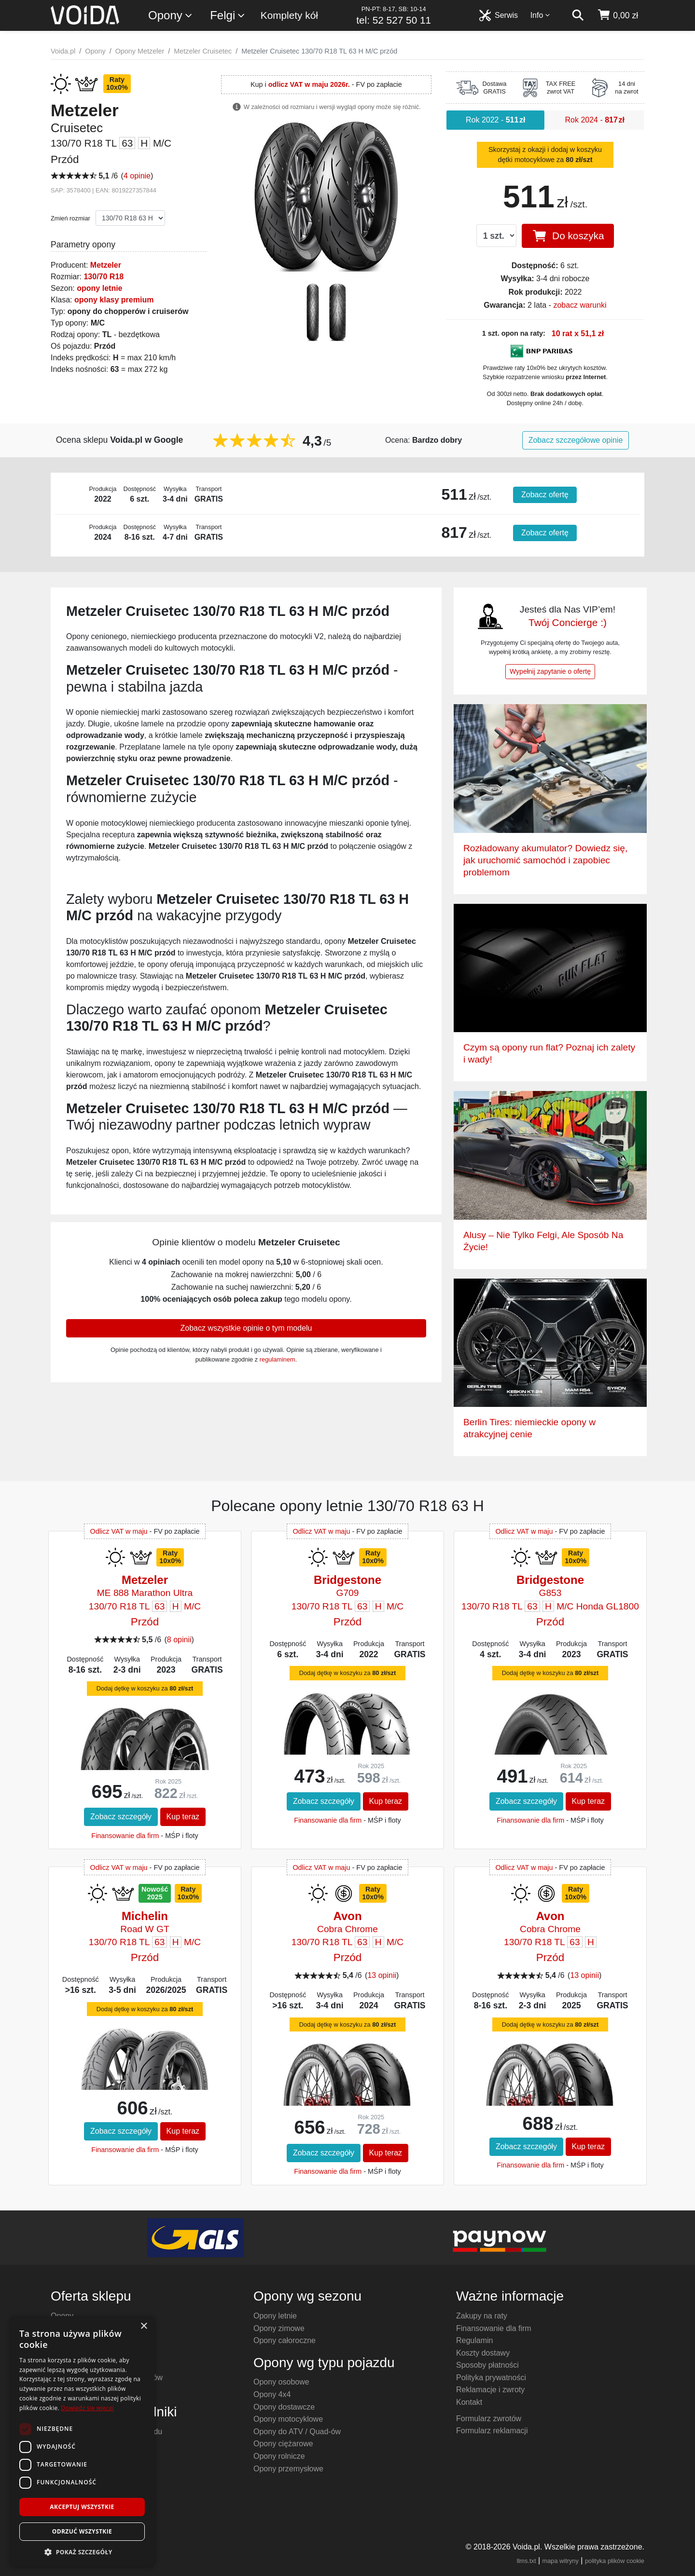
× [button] (143, 2326)
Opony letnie (275, 2316)
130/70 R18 (103, 277)
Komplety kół (289, 15)
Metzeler (105, 265)
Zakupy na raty (481, 2316)
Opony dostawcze (284, 2407)
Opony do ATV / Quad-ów (297, 2431)
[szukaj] (578, 15)
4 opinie (137, 176)
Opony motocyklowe (288, 2419)
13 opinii (381, 1975)
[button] (82, 2552)
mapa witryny (560, 2560)
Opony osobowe (281, 2382)
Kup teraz (183, 1817)
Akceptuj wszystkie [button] (82, 2507)
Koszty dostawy (483, 2353)
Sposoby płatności (487, 2365)
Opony (170, 16)
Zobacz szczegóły (121, 1817)
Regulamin (474, 2340)
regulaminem (277, 1359)
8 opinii (179, 1640)
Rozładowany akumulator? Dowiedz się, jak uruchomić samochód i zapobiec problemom (545, 860)
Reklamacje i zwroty (490, 2389)
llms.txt (526, 2560)
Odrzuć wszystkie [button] (82, 2531)
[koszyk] (617, 15)
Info (540, 15)
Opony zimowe (279, 2328)
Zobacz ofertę (545, 495)
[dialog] (82, 2441)
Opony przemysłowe (288, 2469)
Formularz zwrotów (488, 2418)
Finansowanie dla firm (125, 1836)
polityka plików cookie (614, 2560)
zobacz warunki (579, 305)
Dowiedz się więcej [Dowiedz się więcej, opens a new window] (87, 2408)
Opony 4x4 (272, 2394)
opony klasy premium (114, 300)
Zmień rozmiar (70, 218)
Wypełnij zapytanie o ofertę (550, 671)
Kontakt (469, 2402)
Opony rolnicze (279, 2456)
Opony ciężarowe (283, 2444)
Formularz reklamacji (492, 2430)
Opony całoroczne (284, 2340)
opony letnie (99, 288)
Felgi (228, 16)
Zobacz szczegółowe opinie (575, 440)
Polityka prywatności (491, 2377)
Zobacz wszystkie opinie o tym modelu (246, 1328)
